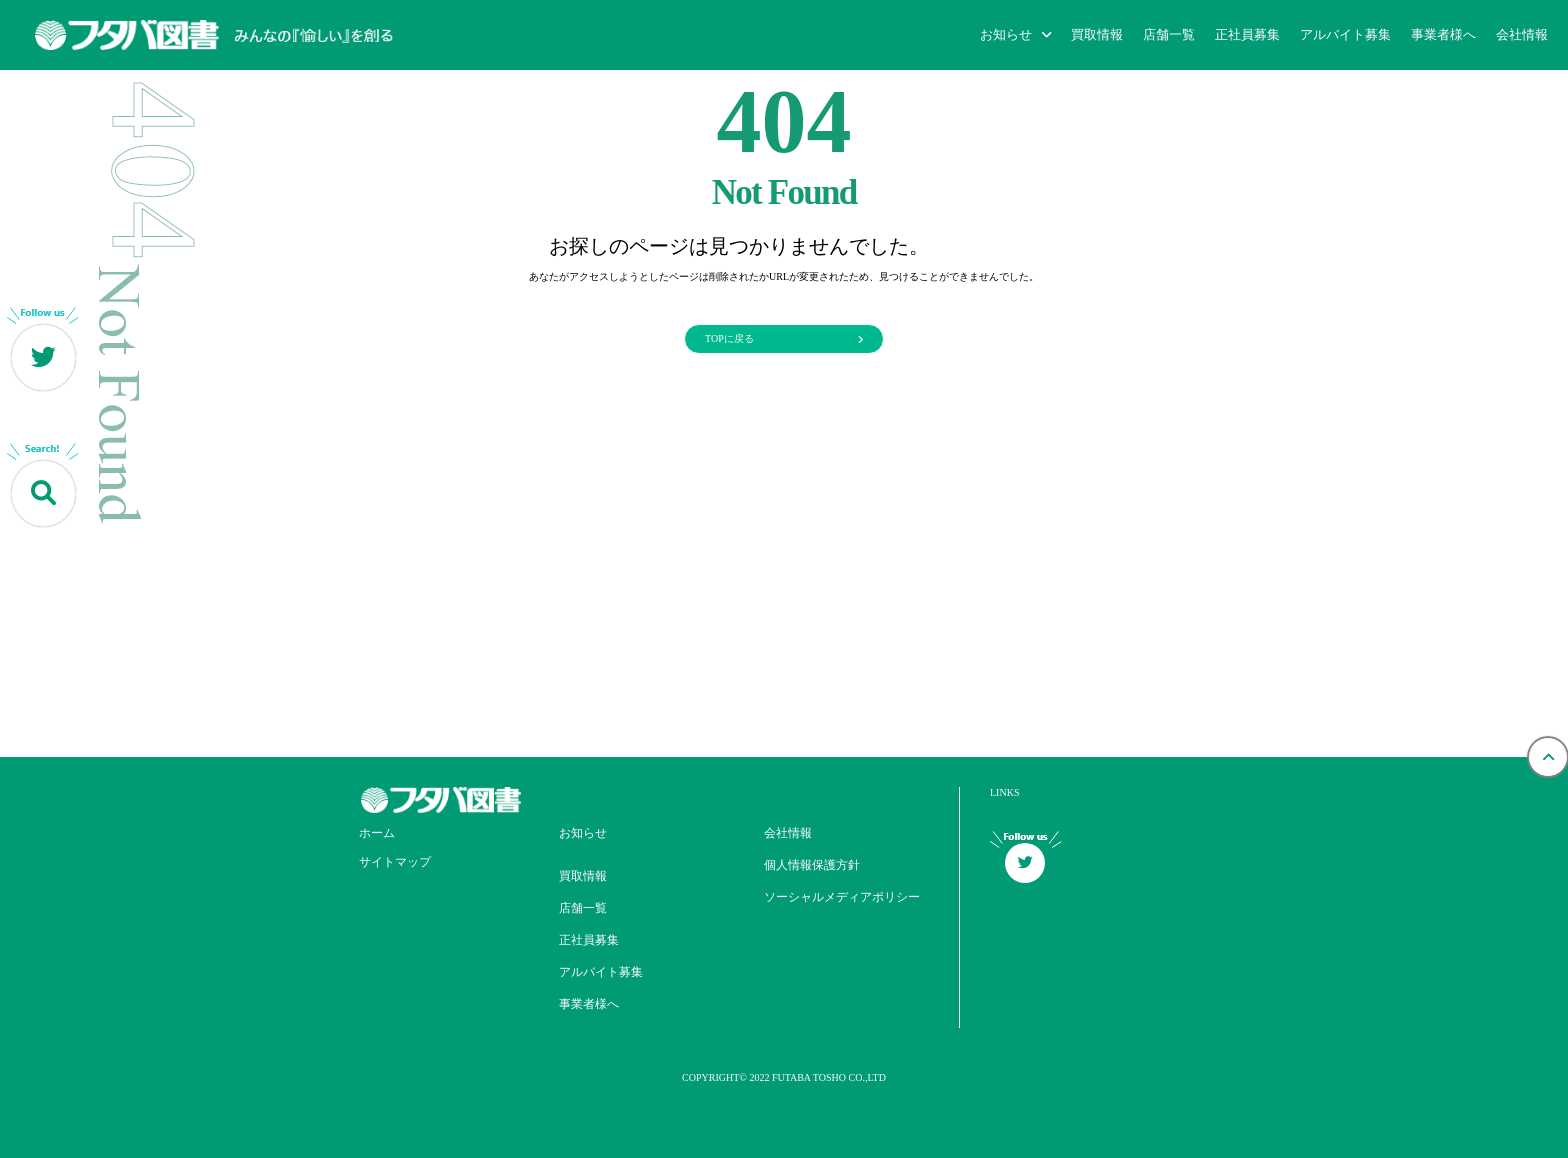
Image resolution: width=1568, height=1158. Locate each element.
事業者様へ (1443, 35)
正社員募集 (1247, 35)
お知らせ (583, 833)
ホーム (377, 833)
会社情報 (1522, 35)
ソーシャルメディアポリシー (842, 897)
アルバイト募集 (1345, 35)
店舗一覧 (1169, 35)
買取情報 (1097, 35)
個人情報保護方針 (812, 865)
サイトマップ (395, 862)
